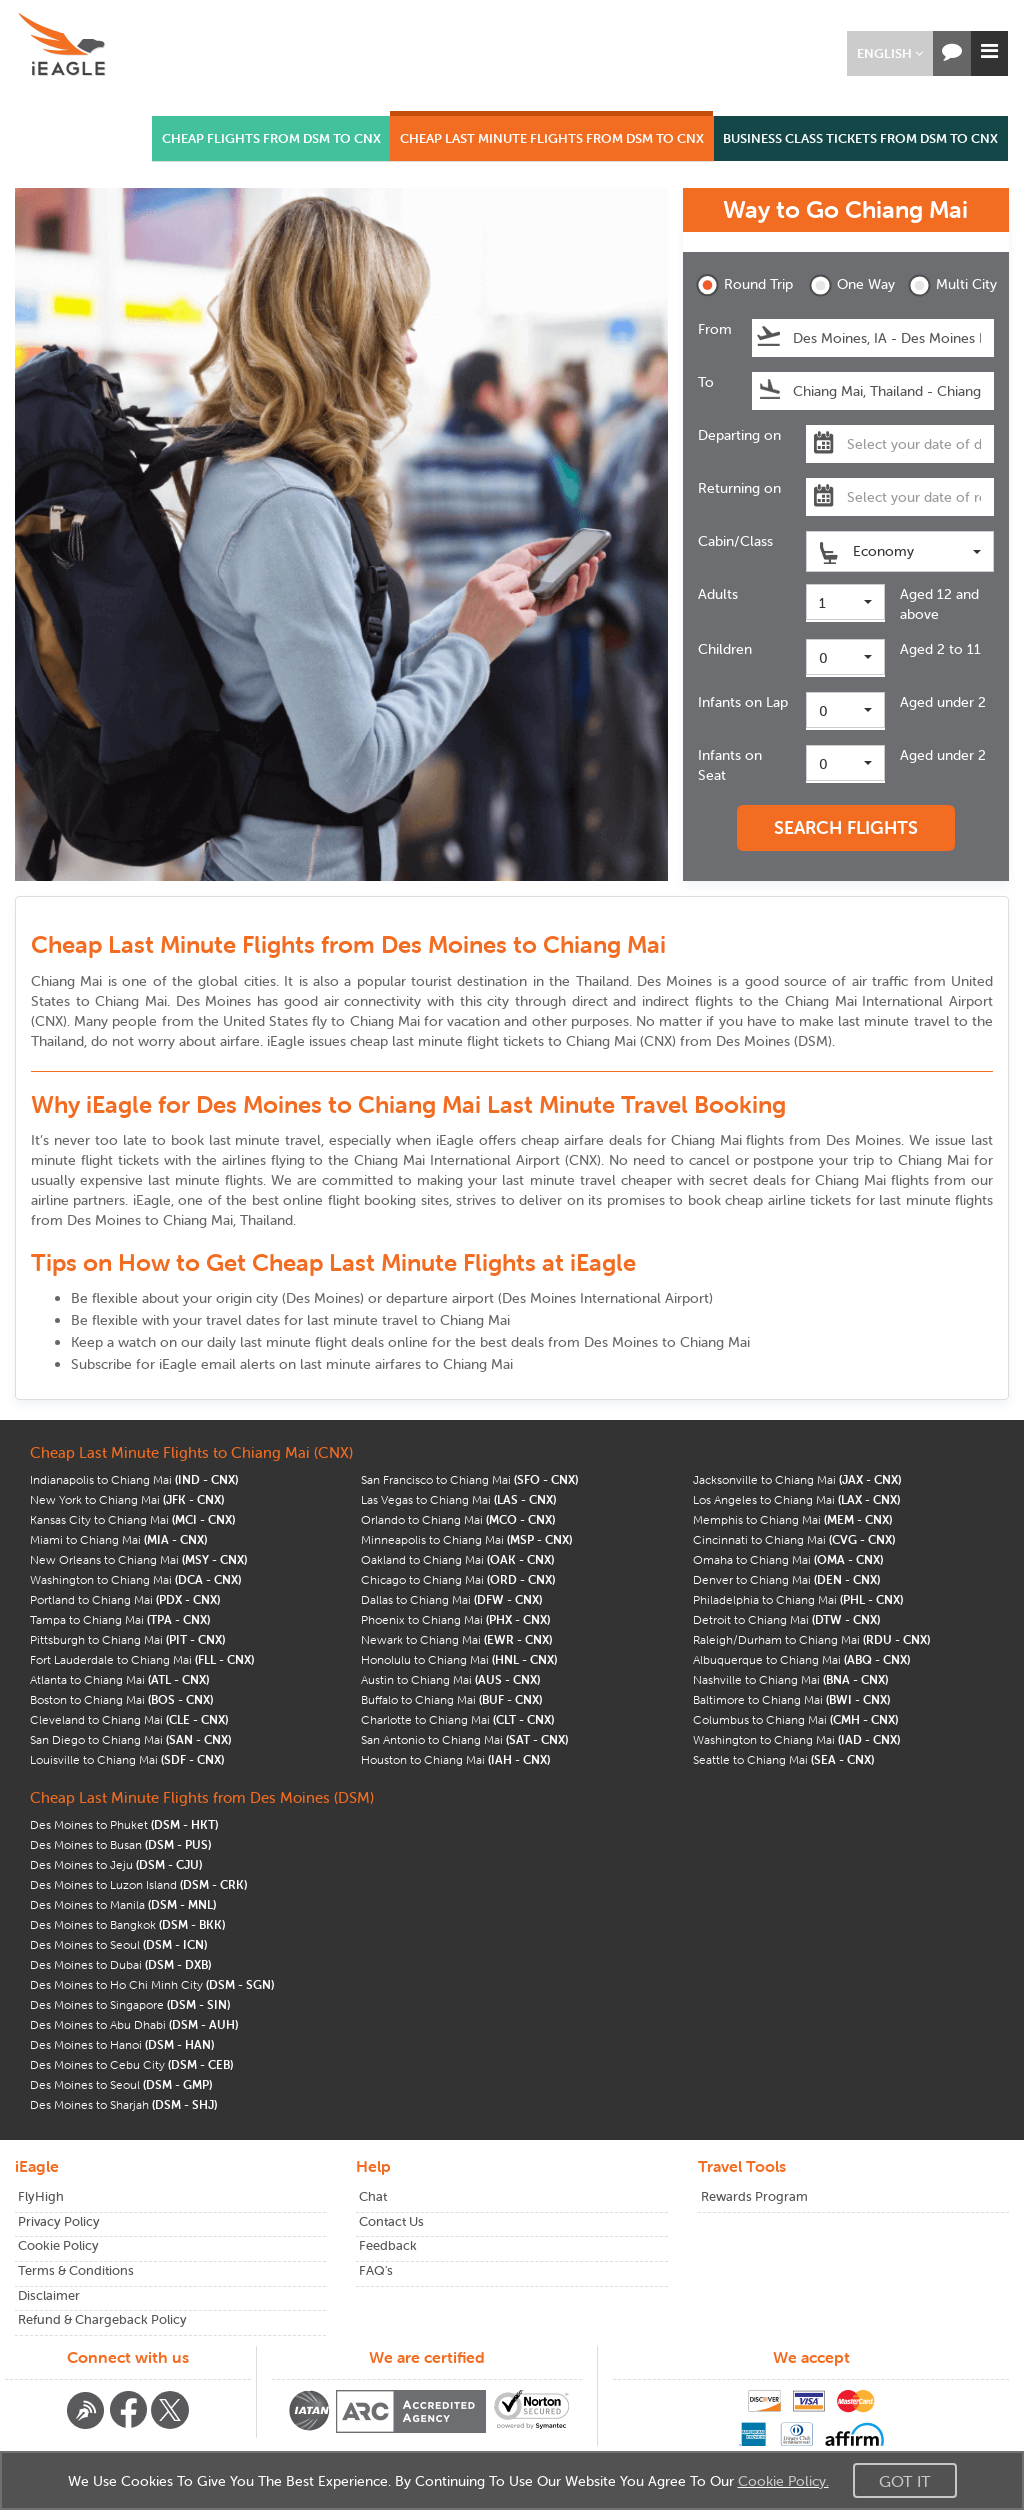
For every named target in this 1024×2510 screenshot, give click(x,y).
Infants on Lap (743, 702)
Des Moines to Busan (120, 1844)
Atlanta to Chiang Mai (119, 1679)
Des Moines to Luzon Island (138, 1884)
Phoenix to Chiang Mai (455, 1619)
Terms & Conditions (76, 2270)
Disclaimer (49, 2295)
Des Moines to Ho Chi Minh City (152, 1984)
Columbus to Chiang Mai (795, 1719)
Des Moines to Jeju (116, 1864)
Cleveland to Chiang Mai (129, 1719)
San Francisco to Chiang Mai (469, 1479)
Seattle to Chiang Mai (783, 1759)
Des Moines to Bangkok (127, 1924)
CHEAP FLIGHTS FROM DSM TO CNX (271, 138)
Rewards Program (754, 2196)
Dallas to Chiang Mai (451, 1599)
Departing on (739, 435)
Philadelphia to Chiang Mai (798, 1599)
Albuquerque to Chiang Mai (801, 1659)
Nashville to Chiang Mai (790, 1679)
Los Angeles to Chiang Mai (796, 1499)
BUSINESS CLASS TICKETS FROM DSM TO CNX (860, 138)
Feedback (388, 2245)
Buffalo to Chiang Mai (451, 1699)
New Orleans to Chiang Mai (138, 1559)
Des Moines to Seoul (118, 1944)
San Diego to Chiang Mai (130, 1739)
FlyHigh (41, 2196)
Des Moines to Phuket (124, 1824)
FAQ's (376, 2270)
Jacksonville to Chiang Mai (797, 1479)
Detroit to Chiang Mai (786, 1619)
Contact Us (391, 2221)
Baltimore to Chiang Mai (791, 1699)
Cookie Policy (58, 2245)
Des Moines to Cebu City (131, 2064)
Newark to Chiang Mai (456, 1639)
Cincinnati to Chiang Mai (794, 1539)
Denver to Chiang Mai (786, 1579)
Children (725, 649)
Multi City (951, 285)
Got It (905, 2481)
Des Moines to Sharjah (123, 2104)
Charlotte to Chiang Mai (457, 1719)
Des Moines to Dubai (120, 1964)
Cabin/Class (735, 541)
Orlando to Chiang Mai (458, 1519)
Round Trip (739, 285)
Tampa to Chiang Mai (120, 1619)
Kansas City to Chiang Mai (132, 1519)
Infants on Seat (730, 765)
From (715, 329)
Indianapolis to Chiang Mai (134, 1479)
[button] (890, 53)
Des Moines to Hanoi (122, 2044)
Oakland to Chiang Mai (457, 1559)
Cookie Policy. (783, 2481)
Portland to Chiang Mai (125, 1599)
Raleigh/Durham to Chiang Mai (811, 1639)
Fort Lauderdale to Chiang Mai (142, 1659)
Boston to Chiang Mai (121, 1699)
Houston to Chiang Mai (455, 1759)
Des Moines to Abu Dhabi (134, 2024)
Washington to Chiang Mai (135, 1579)
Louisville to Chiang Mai (127, 1759)
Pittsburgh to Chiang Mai (127, 1639)
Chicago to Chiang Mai (458, 1579)
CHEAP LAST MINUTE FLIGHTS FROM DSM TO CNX (552, 138)
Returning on (739, 488)
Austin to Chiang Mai (450, 1679)
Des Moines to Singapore (130, 2004)
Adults (718, 594)
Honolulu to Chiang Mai (459, 1659)
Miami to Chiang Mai (118, 1539)
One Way (852, 285)
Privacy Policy (59, 2221)
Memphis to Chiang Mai (792, 1519)
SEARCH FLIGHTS (846, 827)
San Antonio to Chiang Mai (464, 1739)
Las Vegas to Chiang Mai (458, 1499)
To (706, 382)
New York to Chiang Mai (127, 1499)
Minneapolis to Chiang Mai (466, 1539)
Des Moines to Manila (123, 1904)
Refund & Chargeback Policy (102, 2319)
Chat (373, 2196)
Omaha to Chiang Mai (788, 1559)
